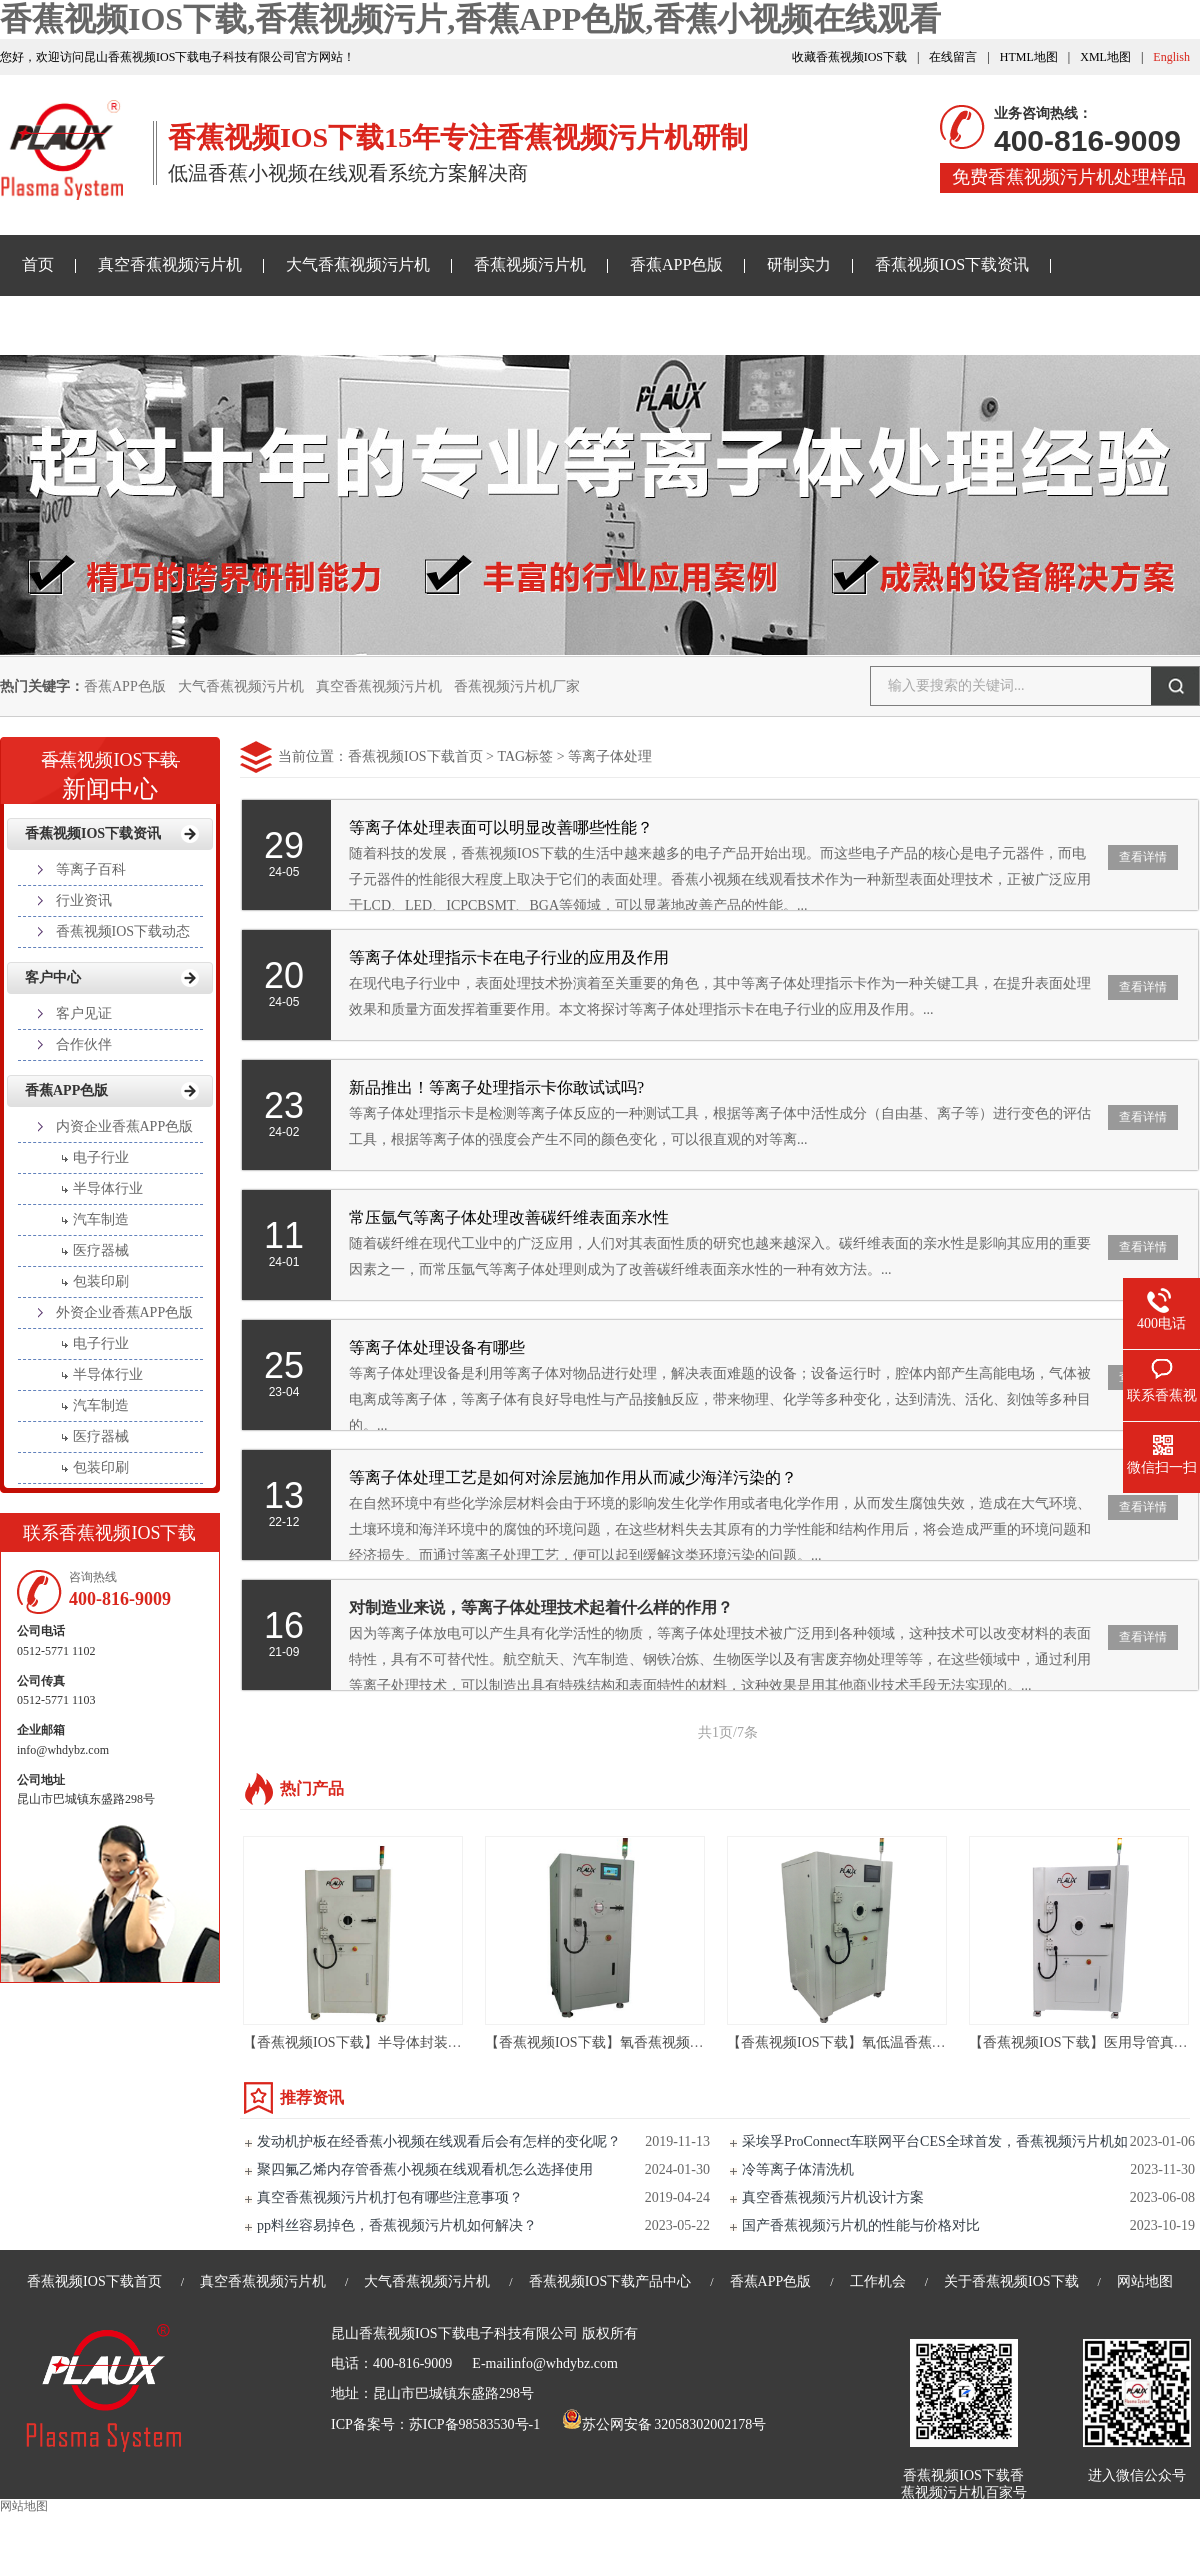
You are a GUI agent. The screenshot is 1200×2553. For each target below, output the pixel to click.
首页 (38, 264)
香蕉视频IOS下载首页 (415, 756)
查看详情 (1143, 857)
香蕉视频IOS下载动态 (123, 931)
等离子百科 (91, 869)
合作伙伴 (84, 1044)
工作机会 (878, 2281)
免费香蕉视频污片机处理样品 (1069, 177)
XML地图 (1105, 57)
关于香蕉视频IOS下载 (319, 324)
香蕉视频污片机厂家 (517, 686)
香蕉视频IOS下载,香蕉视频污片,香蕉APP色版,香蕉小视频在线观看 (470, 19)
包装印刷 (101, 1281)
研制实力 (799, 264)
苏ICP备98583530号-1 (474, 2424)
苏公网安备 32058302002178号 (664, 2424)
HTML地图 (1029, 57)
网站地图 (1145, 2281)
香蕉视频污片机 (530, 264)
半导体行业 (108, 1188)
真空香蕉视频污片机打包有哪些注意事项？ (390, 2197)
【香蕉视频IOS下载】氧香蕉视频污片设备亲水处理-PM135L (670, 2042)
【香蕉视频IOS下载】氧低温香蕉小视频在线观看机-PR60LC (912, 2042)
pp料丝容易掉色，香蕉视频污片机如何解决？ (397, 2225)
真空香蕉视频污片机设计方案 (833, 2197)
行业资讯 (84, 900)
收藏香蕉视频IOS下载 (849, 57)
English (1171, 57)
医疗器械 (101, 1250)
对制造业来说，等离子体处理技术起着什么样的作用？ (541, 1607)
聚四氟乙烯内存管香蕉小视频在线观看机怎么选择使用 (425, 2169)
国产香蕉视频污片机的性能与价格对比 (861, 2225)
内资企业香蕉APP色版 (125, 1126)
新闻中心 (110, 769)
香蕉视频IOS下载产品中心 (610, 2281)
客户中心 (53, 977)
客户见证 (84, 1013)
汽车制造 (101, 1219)
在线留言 (953, 57)
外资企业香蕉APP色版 (125, 1312)
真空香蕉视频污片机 (170, 264)
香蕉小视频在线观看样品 (110, 324)
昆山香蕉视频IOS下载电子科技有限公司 (454, 2333)
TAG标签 (525, 756)
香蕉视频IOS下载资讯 (952, 264)
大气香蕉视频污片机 (358, 264)
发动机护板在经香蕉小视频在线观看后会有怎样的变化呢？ (439, 2141)
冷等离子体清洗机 (798, 2169)
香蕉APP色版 (676, 264)
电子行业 (101, 1157)
